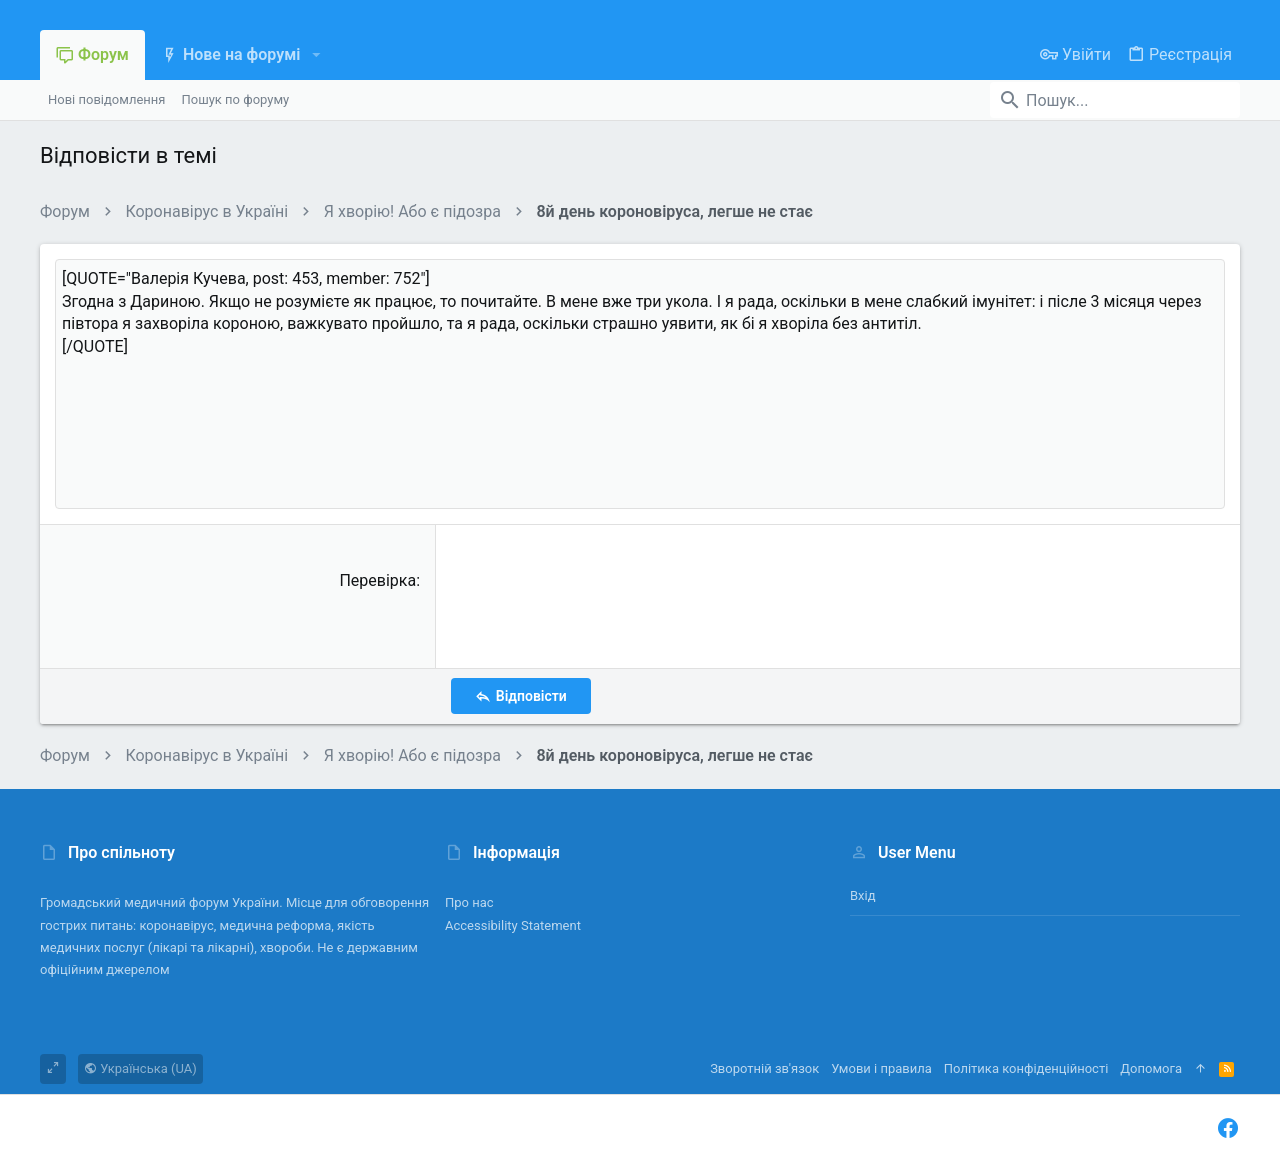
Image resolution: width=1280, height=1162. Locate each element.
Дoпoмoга (1151, 1068)
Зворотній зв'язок (764, 1068)
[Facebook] (1228, 1128)
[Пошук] (1115, 100)
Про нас (469, 902)
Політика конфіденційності (1026, 1068)
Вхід (863, 895)
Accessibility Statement (513, 925)
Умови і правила (881, 1068)
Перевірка (377, 580)
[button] (315, 55)
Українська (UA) (140, 1068)
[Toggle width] (53, 1069)
